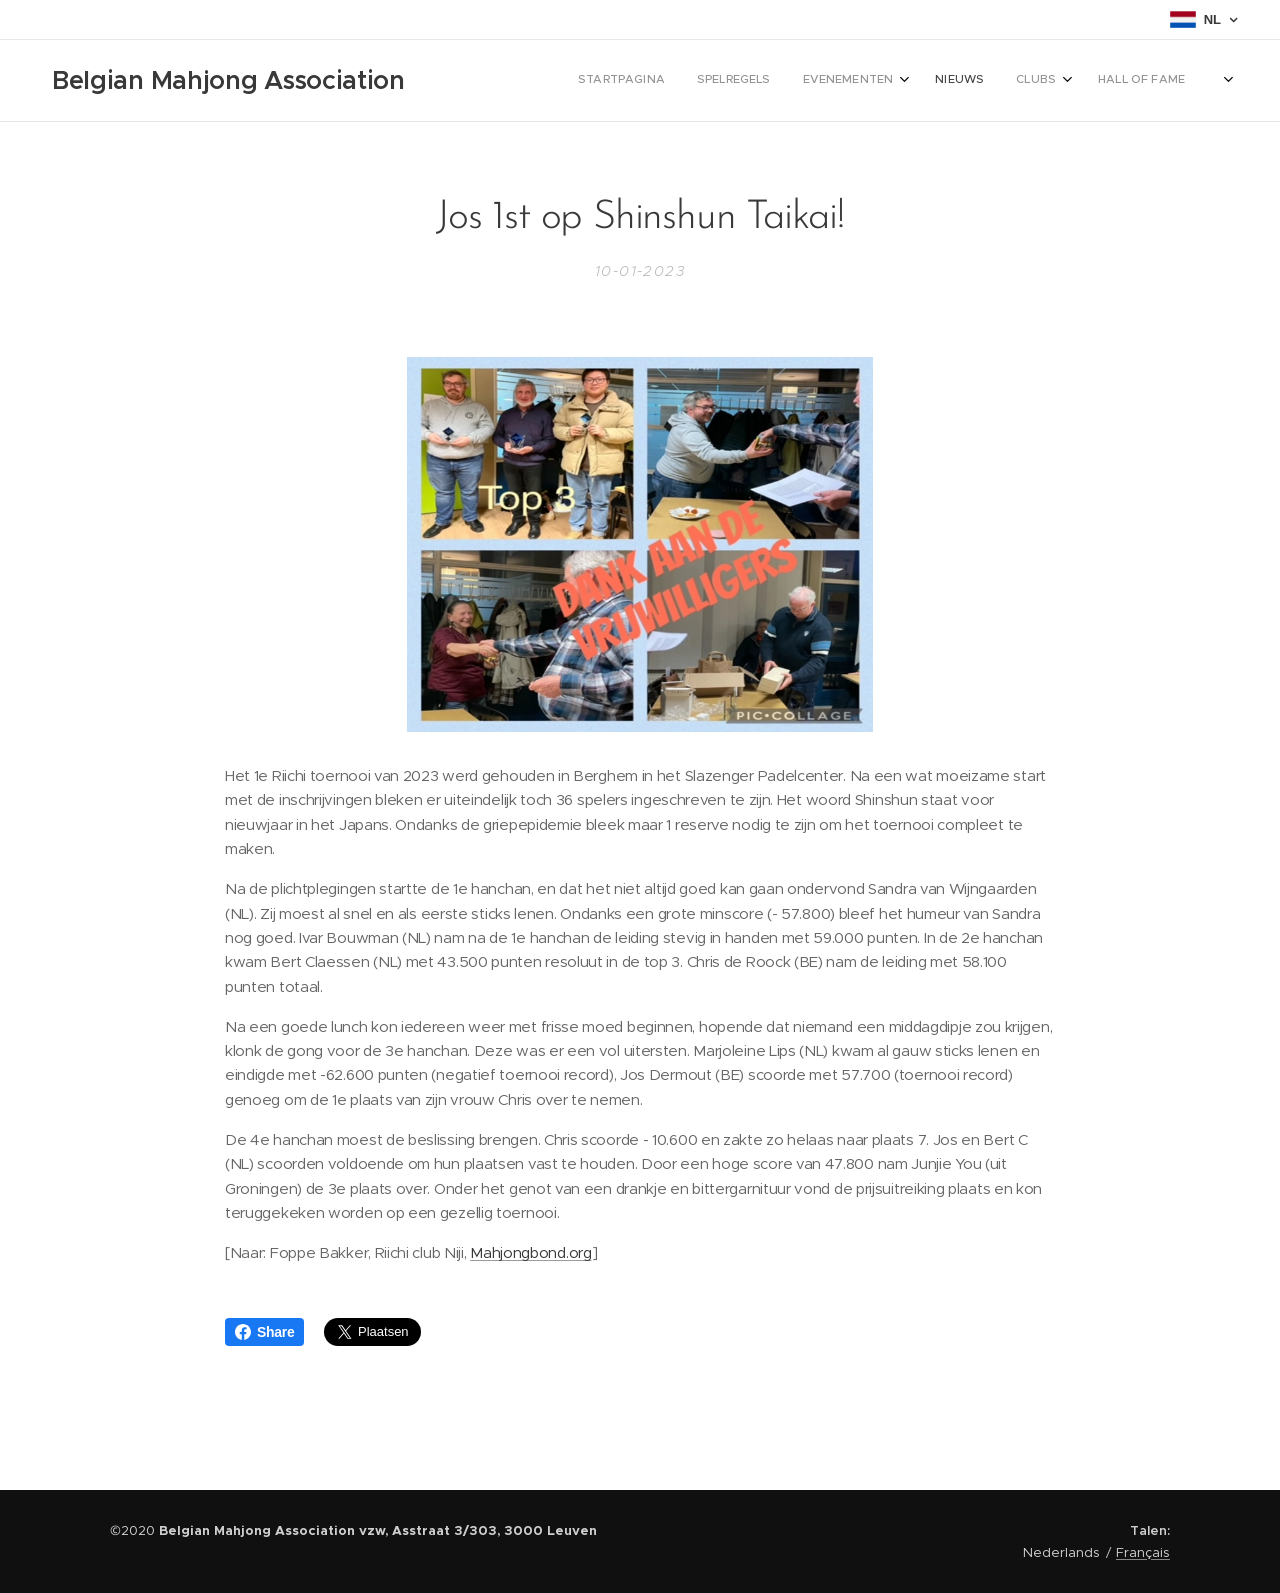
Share (264, 1332)
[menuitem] (917, 81)
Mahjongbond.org (530, 1253)
